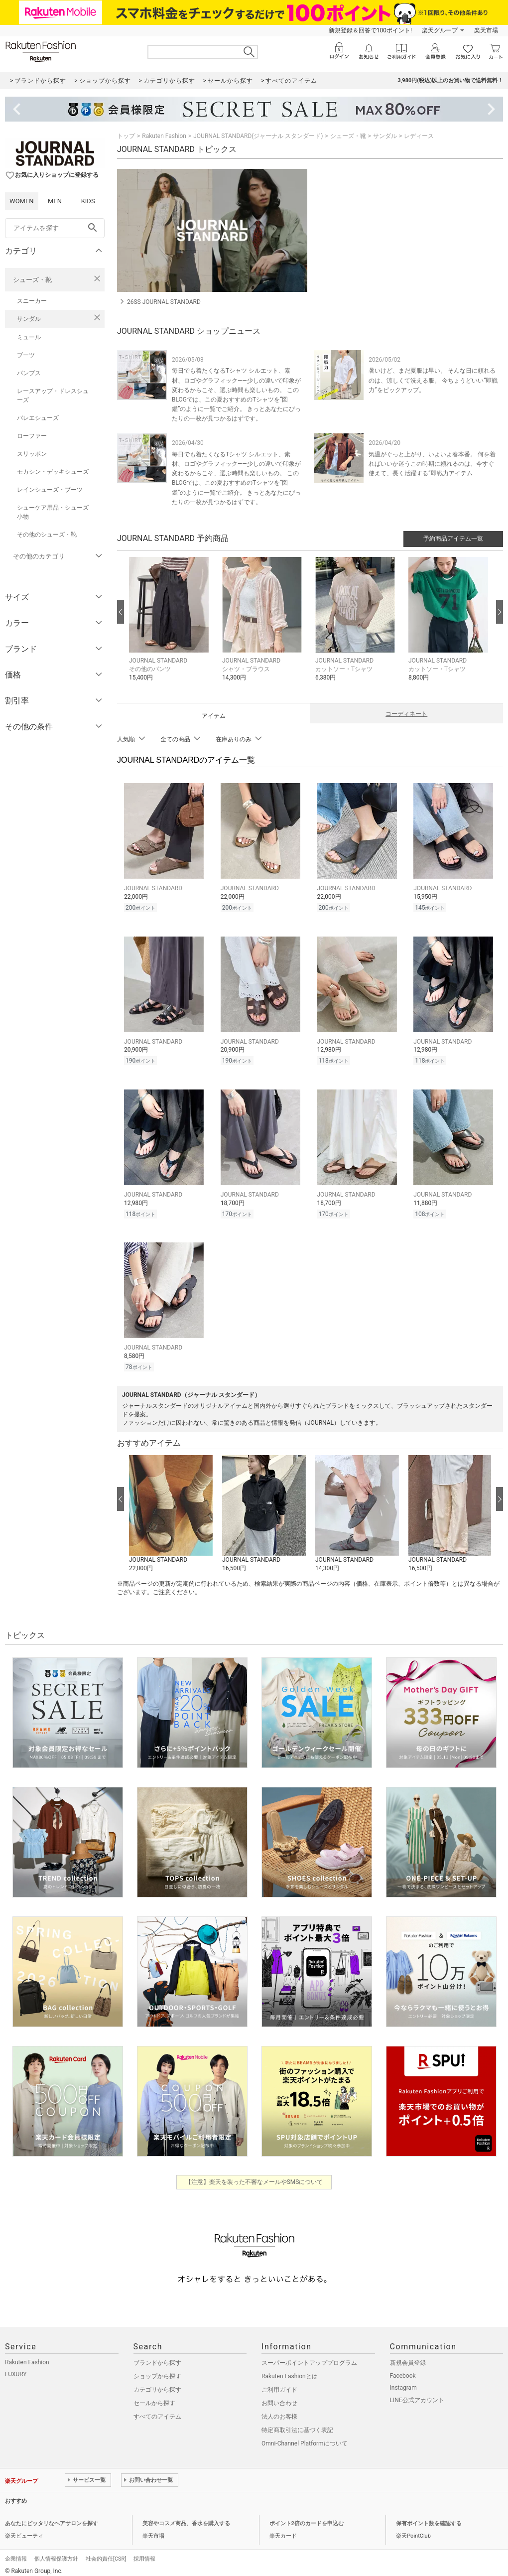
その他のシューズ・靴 (47, 534)
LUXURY (16, 2368)
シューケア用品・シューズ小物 (53, 512)
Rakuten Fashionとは (289, 2370)
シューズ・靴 (32, 279)
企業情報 (16, 2553)
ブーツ (26, 355)
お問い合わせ (279, 2397)
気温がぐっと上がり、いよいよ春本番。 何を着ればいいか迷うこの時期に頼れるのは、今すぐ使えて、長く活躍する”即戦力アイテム (432, 464)
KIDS (88, 201)
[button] (170, 626)
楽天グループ (440, 30)
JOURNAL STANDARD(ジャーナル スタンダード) (258, 136)
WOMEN (21, 201)
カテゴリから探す (157, 2383)
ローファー (32, 435)
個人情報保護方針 (56, 2553)
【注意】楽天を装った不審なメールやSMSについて (254, 2175)
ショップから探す (157, 2370)
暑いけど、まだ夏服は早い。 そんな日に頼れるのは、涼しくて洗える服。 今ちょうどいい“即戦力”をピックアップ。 (433, 380)
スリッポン (32, 453)
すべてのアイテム (157, 2410)
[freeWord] (55, 228)
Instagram (403, 2381)
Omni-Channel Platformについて (304, 2437)
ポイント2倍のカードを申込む (306, 2517)
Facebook (403, 2369)
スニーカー (32, 300)
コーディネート (406, 713)
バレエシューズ (38, 417)
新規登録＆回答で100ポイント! (370, 30)
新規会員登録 (408, 2356)
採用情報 (144, 2553)
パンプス (29, 373)
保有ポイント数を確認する (429, 2517)
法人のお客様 (279, 2410)
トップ (126, 136)
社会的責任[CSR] (106, 2553)
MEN (55, 201)
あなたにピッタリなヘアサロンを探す (51, 2517)
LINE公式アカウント (417, 2394)
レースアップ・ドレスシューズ (53, 396)
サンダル (29, 318)
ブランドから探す (157, 2356)
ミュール (29, 337)
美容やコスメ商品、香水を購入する (186, 2517)
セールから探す (154, 2397)
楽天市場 (486, 30)
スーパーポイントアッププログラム (309, 2356)
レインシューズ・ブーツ (50, 489)
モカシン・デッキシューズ (53, 471)
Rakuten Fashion (164, 136)
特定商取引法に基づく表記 (297, 2424)
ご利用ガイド (279, 2383)
